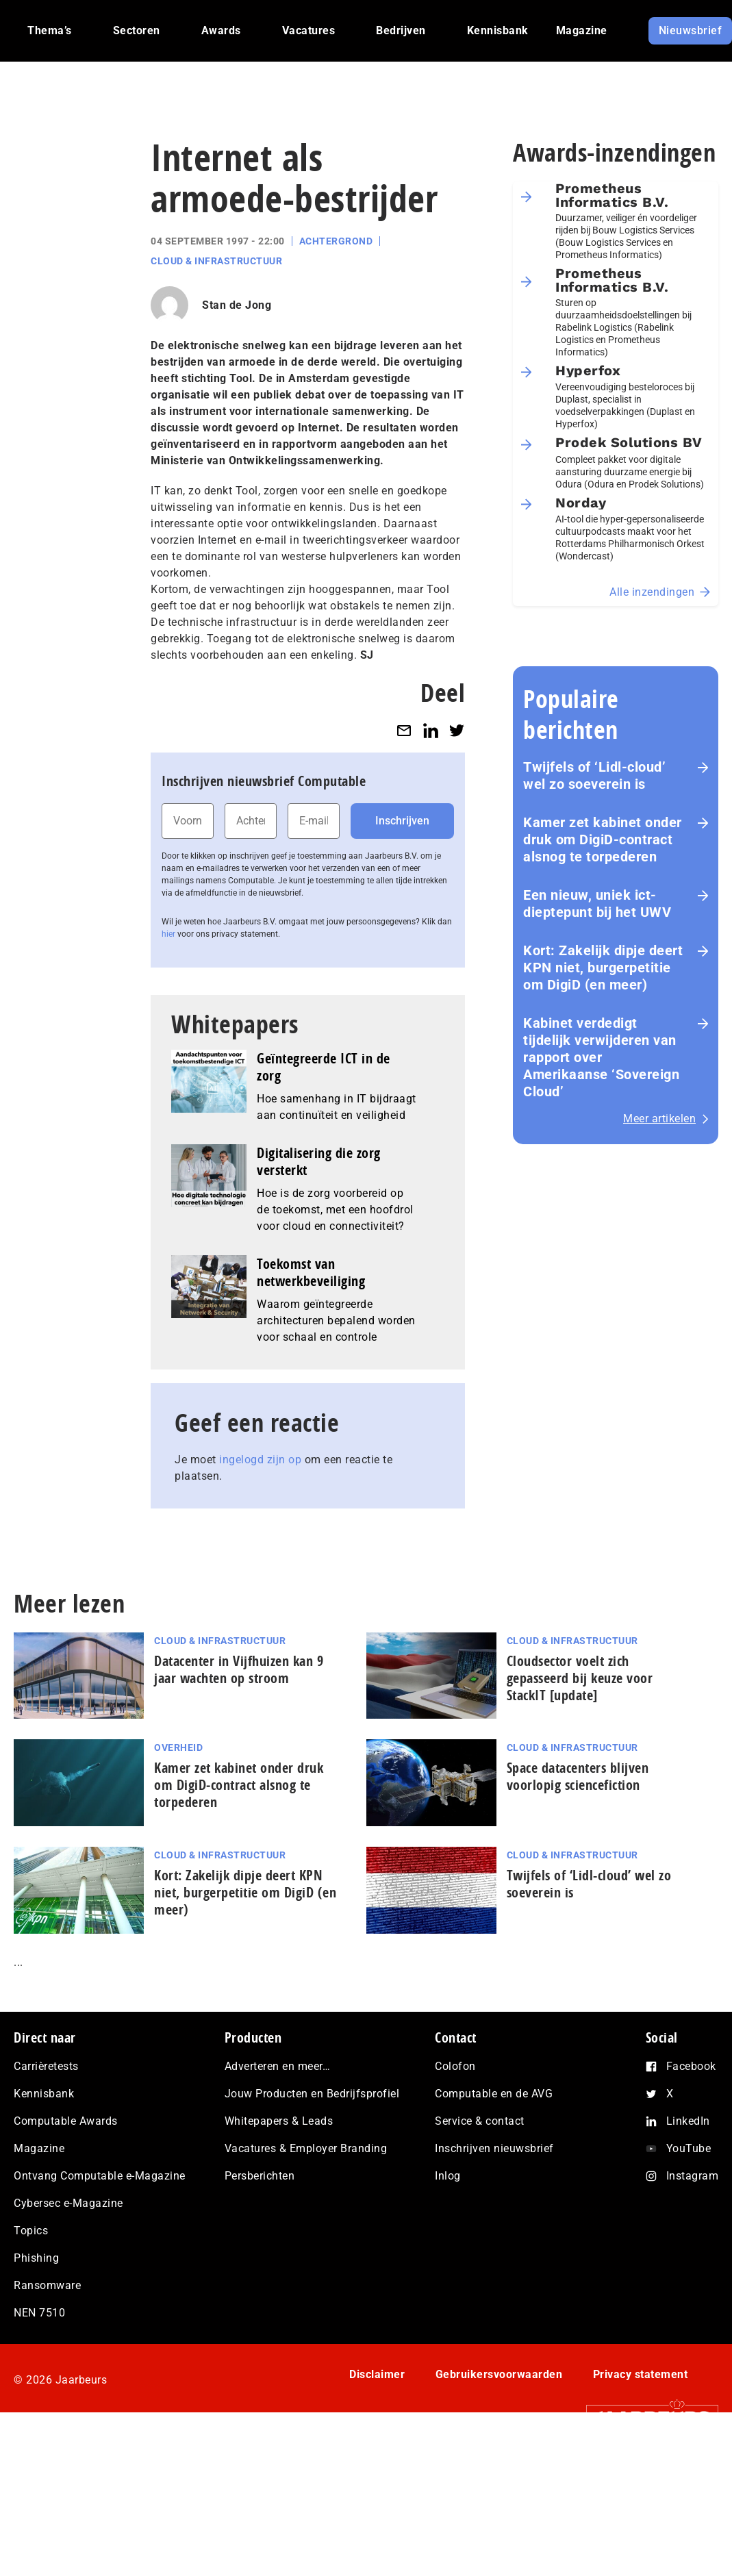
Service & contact (480, 2120)
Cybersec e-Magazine (68, 2203)
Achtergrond (336, 241)
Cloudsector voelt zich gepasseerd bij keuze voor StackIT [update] (580, 1678)
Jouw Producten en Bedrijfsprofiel (312, 2093)
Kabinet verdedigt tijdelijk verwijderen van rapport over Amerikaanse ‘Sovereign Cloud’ (601, 1057)
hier (168, 934)
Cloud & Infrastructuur (216, 260)
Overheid (178, 1747)
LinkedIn (688, 2120)
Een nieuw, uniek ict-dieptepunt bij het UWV (597, 903)
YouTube (688, 2148)
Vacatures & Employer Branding (306, 2148)
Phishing (36, 2257)
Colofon (455, 2066)
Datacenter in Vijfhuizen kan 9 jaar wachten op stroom (238, 1669)
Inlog (448, 2175)
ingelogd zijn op (260, 1459)
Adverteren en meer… (278, 2066)
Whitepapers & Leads (279, 2120)
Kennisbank (44, 2093)
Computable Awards (66, 2120)
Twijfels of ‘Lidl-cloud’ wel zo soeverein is (594, 775)
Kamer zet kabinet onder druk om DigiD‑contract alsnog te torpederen (602, 839)
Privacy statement (640, 2374)
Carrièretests (46, 2066)
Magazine (39, 2148)
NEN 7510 (39, 2312)
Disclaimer (377, 2374)
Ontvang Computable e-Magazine (100, 2175)
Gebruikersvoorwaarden (499, 2374)
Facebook (691, 2066)
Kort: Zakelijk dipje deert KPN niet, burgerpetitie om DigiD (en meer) (603, 967)
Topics (31, 2230)
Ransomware (47, 2285)
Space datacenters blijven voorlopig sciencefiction (578, 1776)
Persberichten (260, 2175)
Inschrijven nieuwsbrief (494, 2148)
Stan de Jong (236, 305)
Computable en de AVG (494, 2093)
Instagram (692, 2175)
